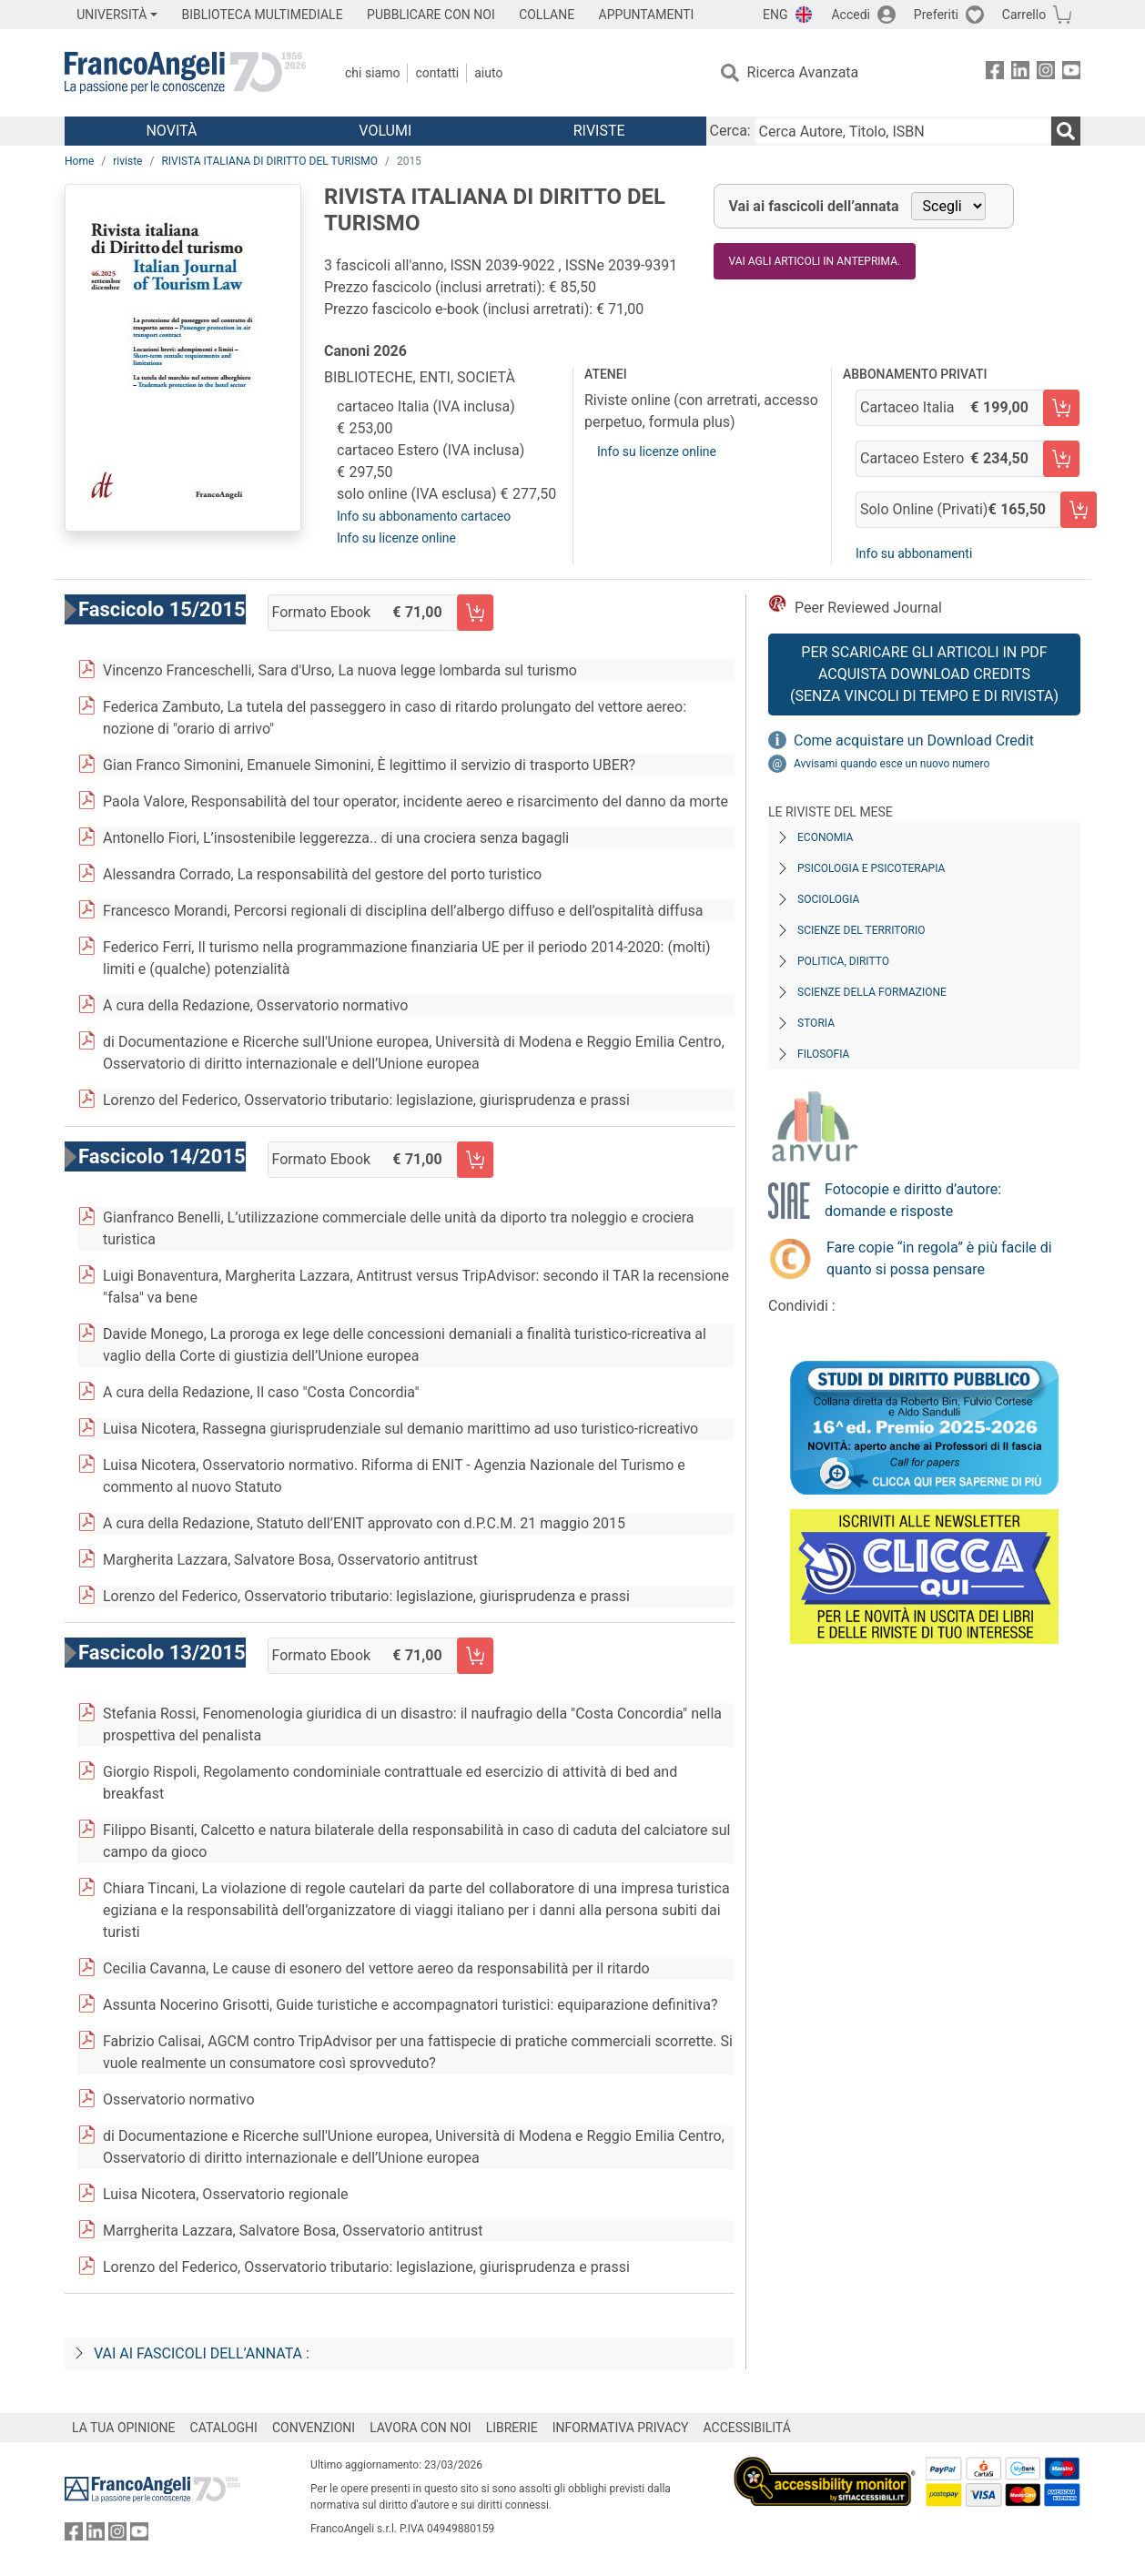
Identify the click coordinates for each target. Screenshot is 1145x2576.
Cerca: (730, 130)
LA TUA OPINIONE (124, 2427)
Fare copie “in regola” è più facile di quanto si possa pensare (939, 1258)
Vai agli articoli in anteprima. (815, 261)
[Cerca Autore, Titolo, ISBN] (903, 131)
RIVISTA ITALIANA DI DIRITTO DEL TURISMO (269, 161)
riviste (127, 161)
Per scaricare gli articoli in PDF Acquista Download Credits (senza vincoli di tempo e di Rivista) (924, 674)
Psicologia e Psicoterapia (871, 868)
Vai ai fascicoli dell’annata (814, 206)
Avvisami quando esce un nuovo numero (891, 763)
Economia (825, 837)
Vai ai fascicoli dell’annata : (201, 2353)
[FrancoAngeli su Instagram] (1046, 73)
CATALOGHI (224, 2427)
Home (79, 161)
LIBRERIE (512, 2427)
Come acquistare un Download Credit (914, 740)
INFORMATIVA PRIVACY (620, 2427)
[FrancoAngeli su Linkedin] (1020, 73)
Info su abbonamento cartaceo (424, 516)
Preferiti (936, 14)
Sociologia (828, 899)
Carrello (1024, 14)
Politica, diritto (843, 961)
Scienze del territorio (861, 930)
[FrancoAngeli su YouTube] (1071, 73)
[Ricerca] (1065, 131)
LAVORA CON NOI (420, 2427)
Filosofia (823, 1054)
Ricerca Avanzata (803, 72)
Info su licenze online (396, 538)
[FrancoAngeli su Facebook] (995, 73)
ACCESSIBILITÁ (747, 2427)
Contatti (437, 73)
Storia (816, 1023)
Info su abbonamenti (914, 553)
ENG (775, 14)
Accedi (850, 14)
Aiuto (488, 73)
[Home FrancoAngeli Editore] (185, 73)
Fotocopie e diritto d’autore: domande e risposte (913, 1200)
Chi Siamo (372, 73)
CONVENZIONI (313, 2427)
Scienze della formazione (872, 992)
